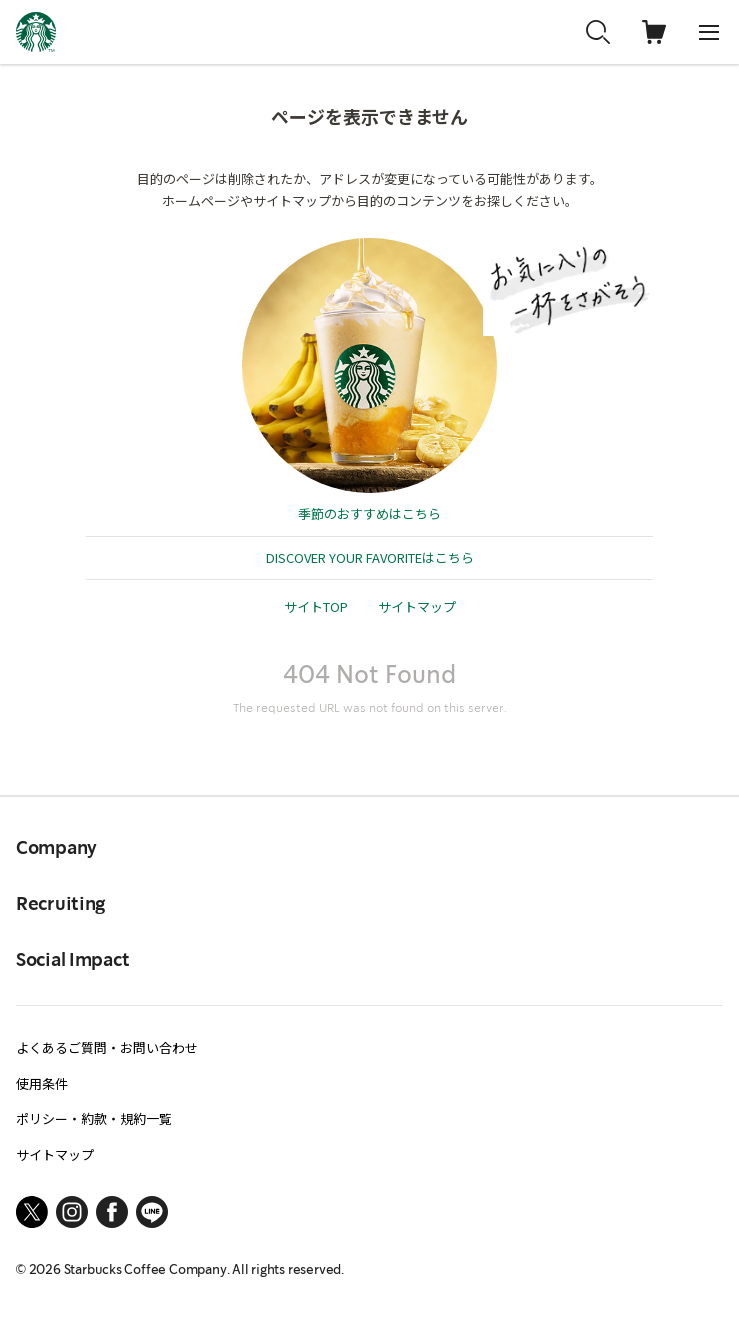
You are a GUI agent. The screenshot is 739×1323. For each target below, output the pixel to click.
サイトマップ (417, 606)
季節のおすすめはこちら (369, 513)
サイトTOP (316, 606)
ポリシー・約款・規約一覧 (94, 1118)
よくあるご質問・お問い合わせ (107, 1047)
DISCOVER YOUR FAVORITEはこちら (370, 557)
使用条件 (42, 1083)
